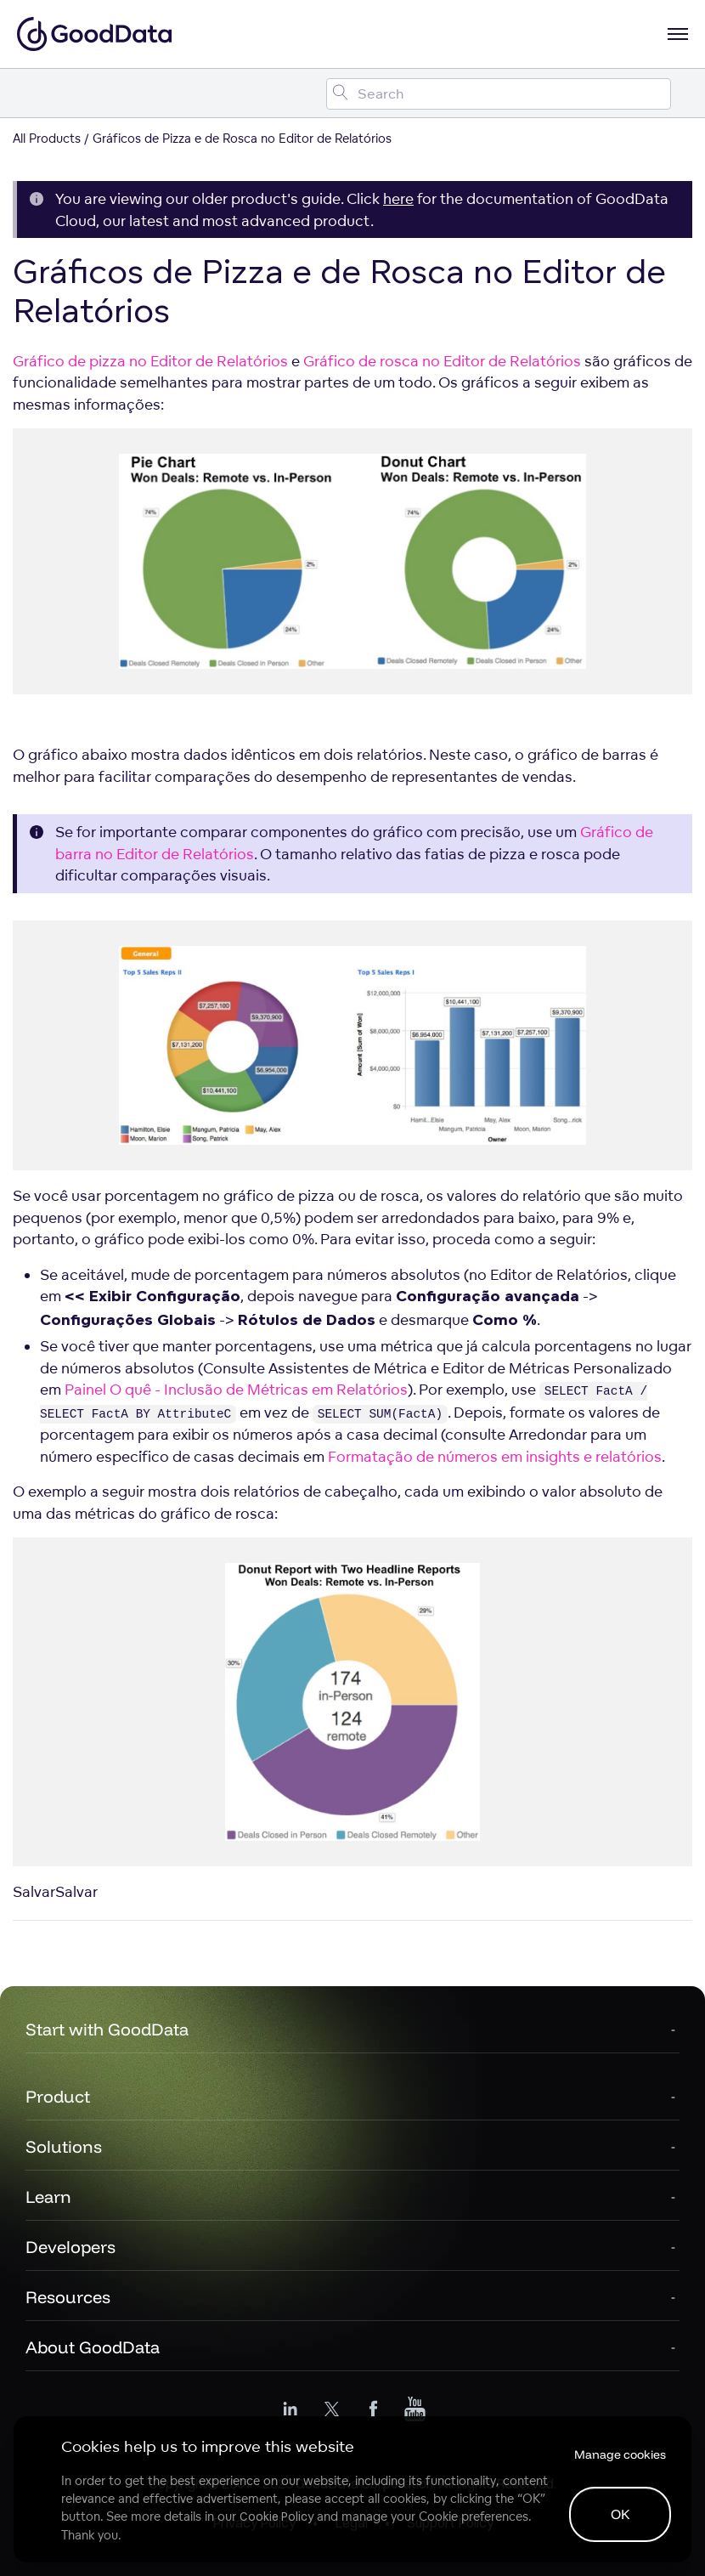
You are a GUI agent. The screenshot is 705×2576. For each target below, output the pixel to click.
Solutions (63, 2146)
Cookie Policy (276, 2516)
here (398, 198)
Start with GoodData (107, 2029)
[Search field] (498, 94)
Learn (48, 2196)
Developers (70, 2246)
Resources (67, 2296)
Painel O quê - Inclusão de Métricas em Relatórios (236, 1389)
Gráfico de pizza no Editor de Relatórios (150, 361)
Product (57, 2096)
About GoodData (92, 2347)
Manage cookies (620, 2454)
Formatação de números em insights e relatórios (495, 1456)
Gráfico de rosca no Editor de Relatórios (442, 361)
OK (620, 2513)
